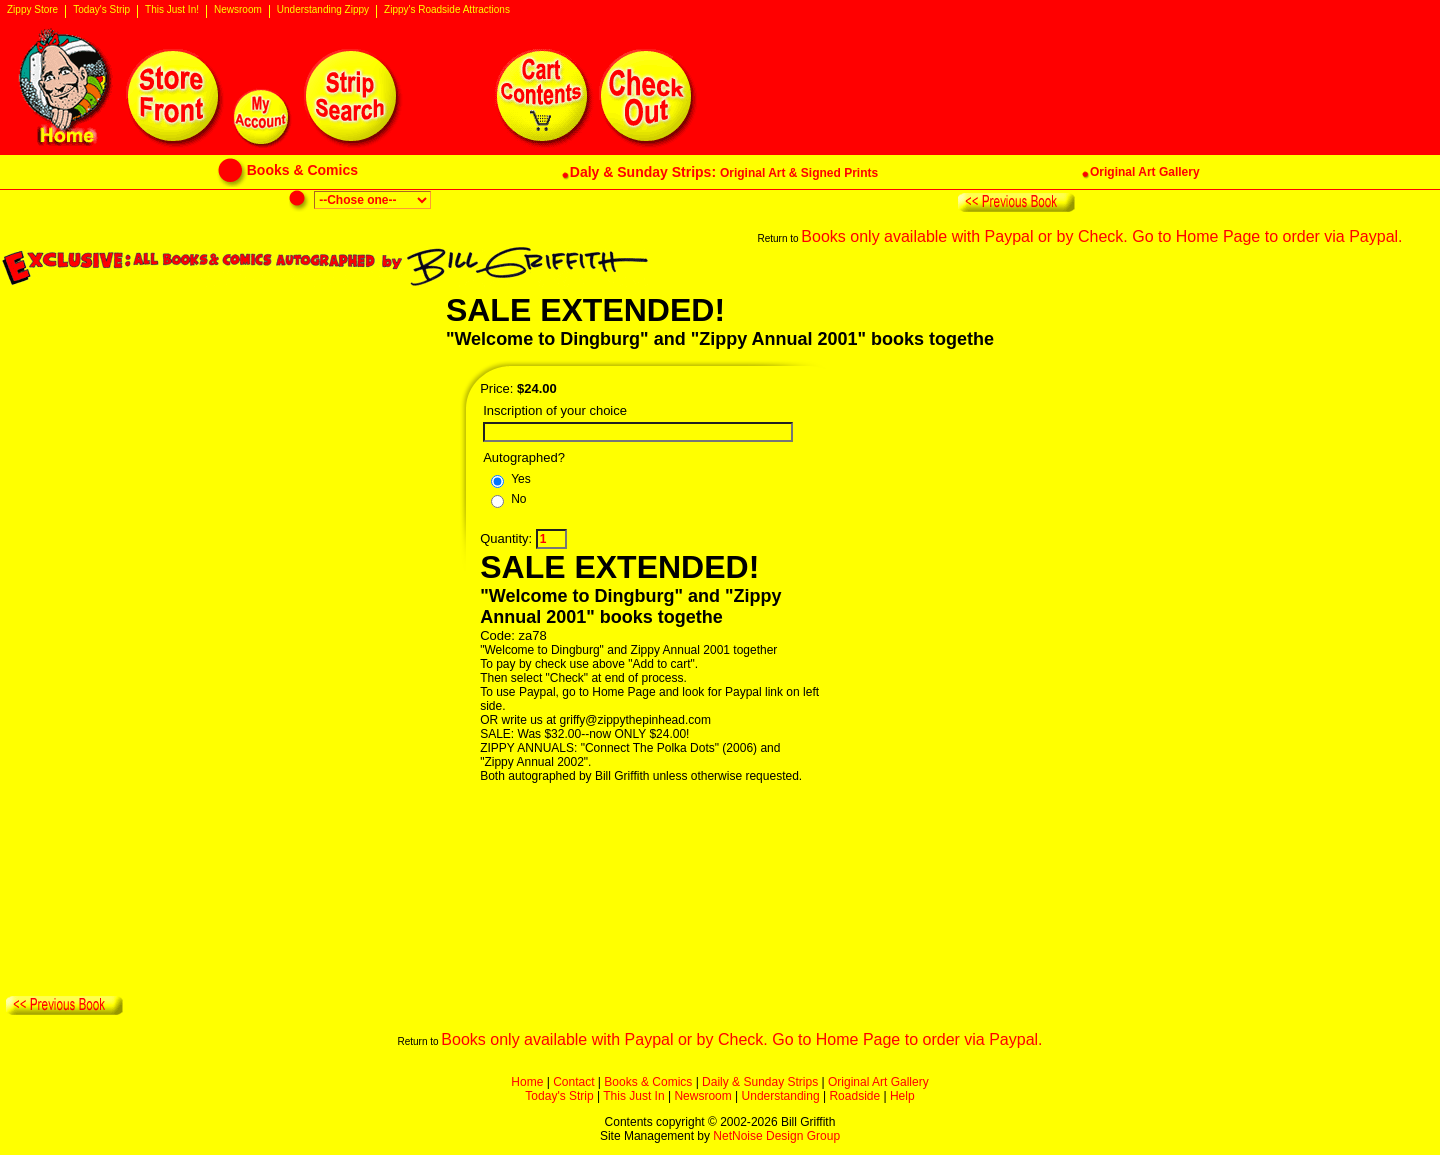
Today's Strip (101, 10)
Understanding (781, 1096)
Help (902, 1096)
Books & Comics (648, 1082)
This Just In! (172, 10)
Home (527, 1082)
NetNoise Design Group (776, 1136)
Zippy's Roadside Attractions (447, 10)
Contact (573, 1082)
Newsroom (238, 10)
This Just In (633, 1096)
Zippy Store (32, 10)
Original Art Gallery (878, 1082)
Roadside (854, 1096)
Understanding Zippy (323, 10)
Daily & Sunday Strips (760, 1082)
